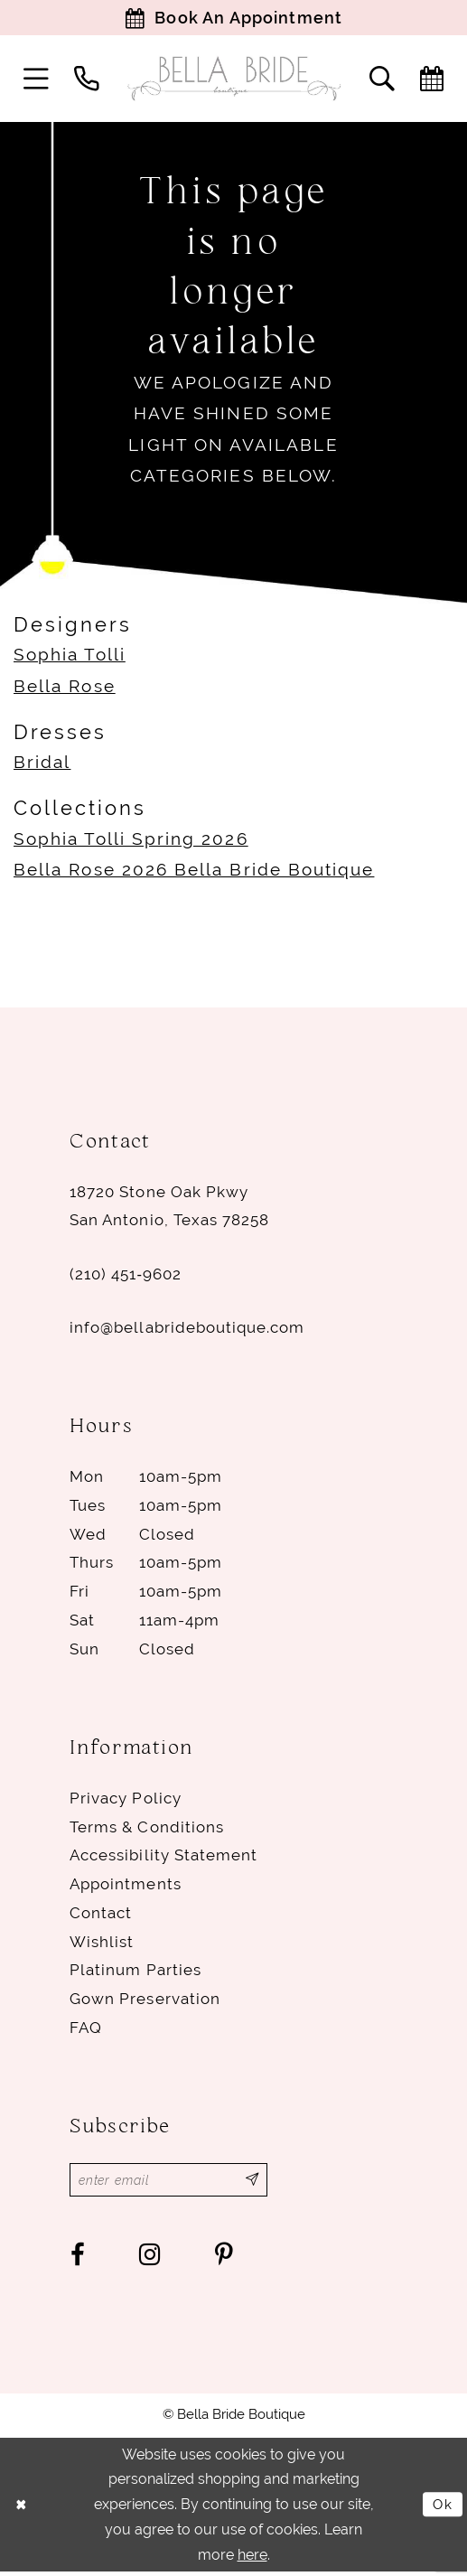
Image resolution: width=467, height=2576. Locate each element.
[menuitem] (36, 80)
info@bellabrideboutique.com (187, 1329)
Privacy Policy (125, 1800)
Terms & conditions (147, 1829)
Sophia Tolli (70, 657)
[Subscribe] (262, 2182)
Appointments (125, 1886)
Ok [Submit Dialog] (442, 2507)
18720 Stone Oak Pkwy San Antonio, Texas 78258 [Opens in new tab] (169, 1208)
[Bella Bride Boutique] (234, 81)
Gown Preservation (145, 2000)
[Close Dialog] (22, 2508)
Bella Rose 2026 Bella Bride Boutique (194, 871)
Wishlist (102, 1943)
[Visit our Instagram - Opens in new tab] (150, 2258)
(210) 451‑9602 (126, 1276)
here (252, 2558)
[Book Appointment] (233, 18)
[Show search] (382, 80)
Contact (101, 1915)
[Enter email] (173, 2182)
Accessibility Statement (163, 1858)
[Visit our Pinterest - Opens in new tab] (224, 2258)
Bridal (42, 764)
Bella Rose (65, 688)
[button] (36, 80)
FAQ (86, 2029)
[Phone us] (86, 80)
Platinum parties (135, 1971)
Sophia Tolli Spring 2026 (131, 840)
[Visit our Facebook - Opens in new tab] (78, 2258)
